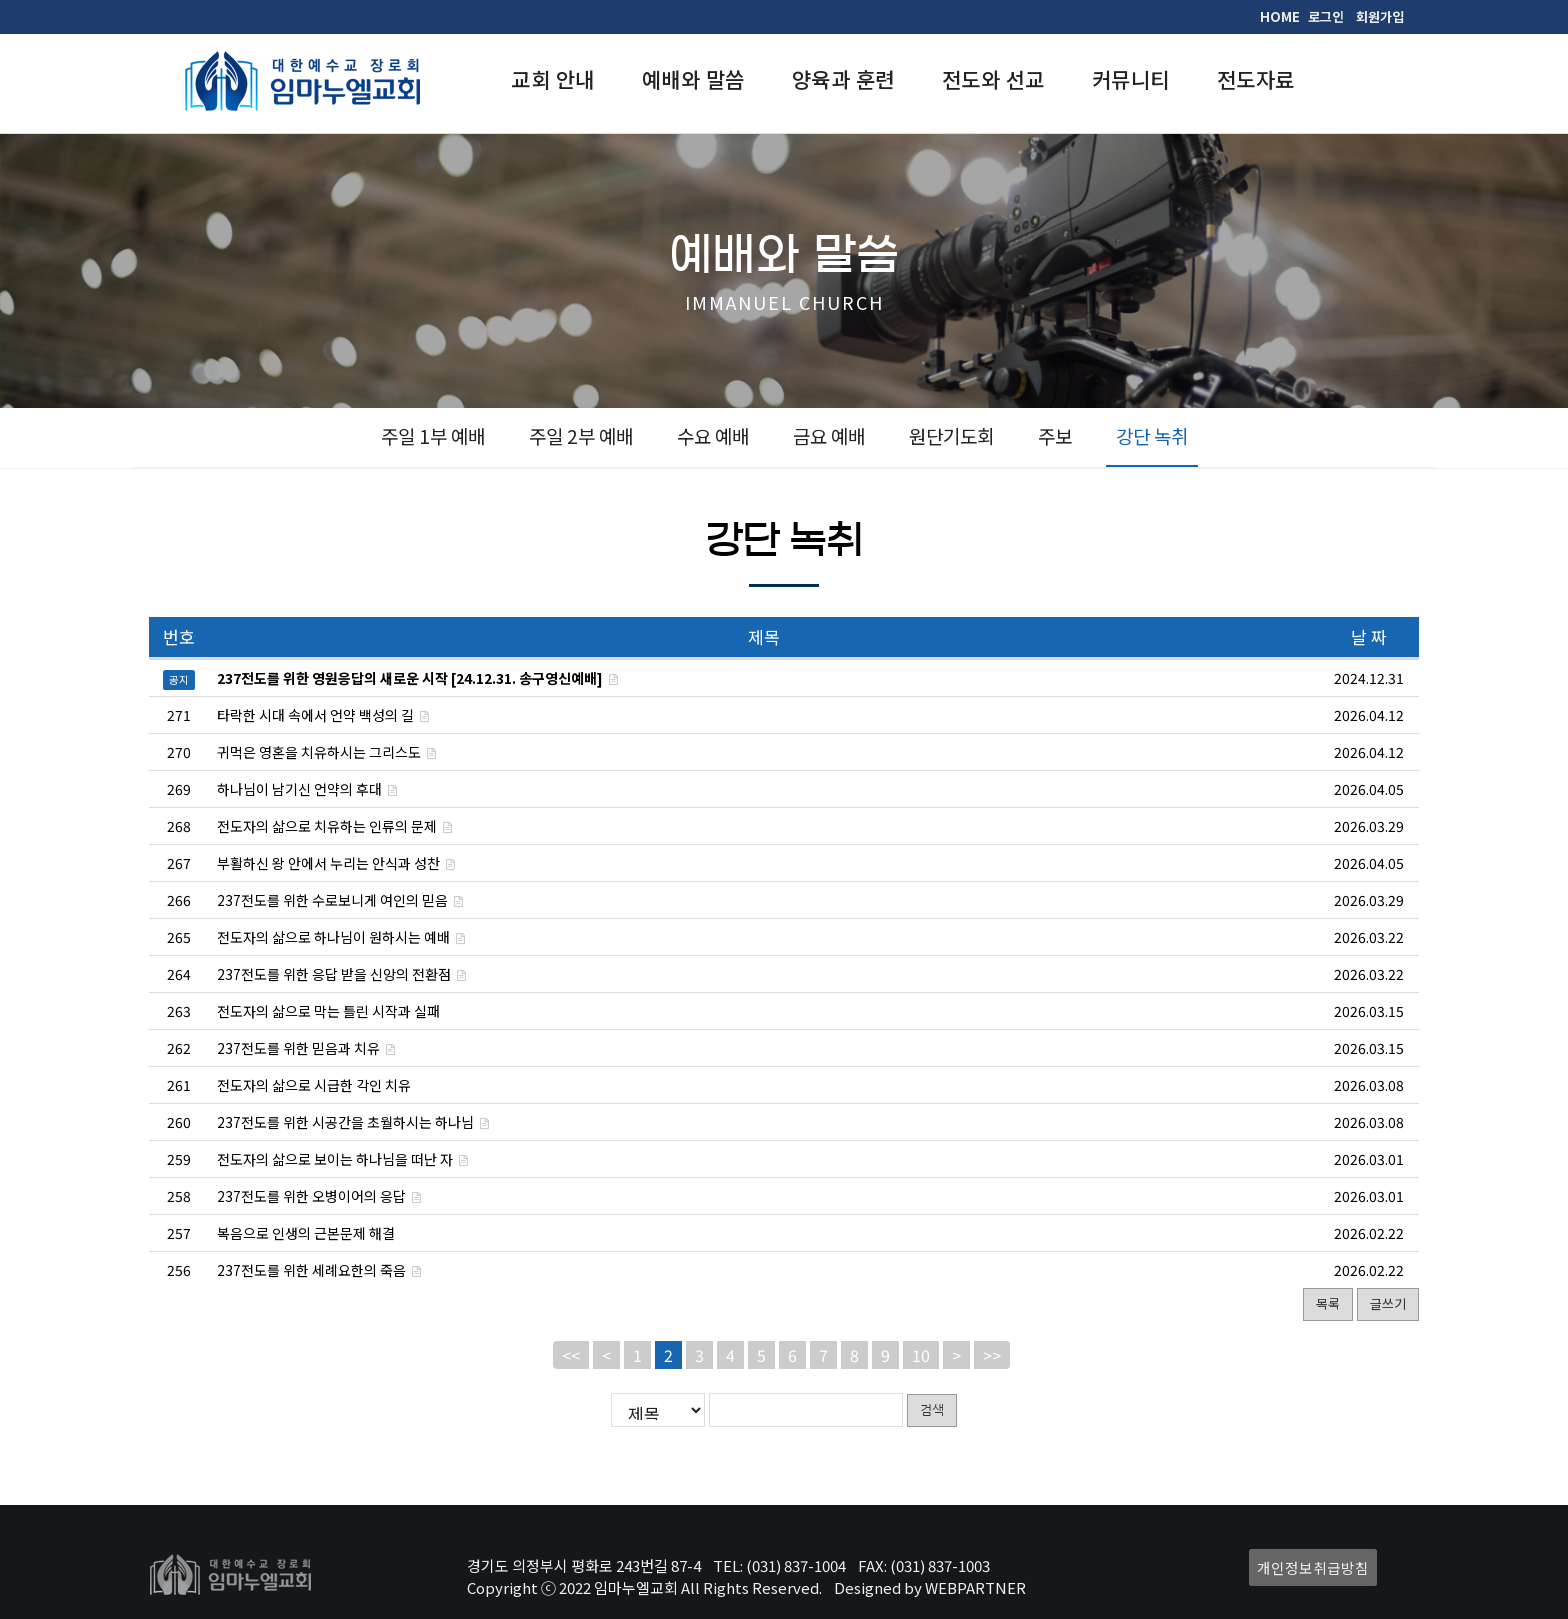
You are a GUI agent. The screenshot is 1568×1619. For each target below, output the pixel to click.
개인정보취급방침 (1313, 1567)
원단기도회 (951, 435)
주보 (1055, 435)
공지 (179, 679)
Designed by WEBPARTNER (930, 1587)
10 (921, 1355)
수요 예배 (713, 435)
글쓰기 (1388, 1303)
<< (571, 1355)
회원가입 (1380, 16)
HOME (1280, 16)
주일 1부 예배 (433, 435)
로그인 (1326, 16)
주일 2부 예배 (581, 435)
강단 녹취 (1152, 435)
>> (992, 1355)
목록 (1328, 1303)
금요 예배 (829, 435)
